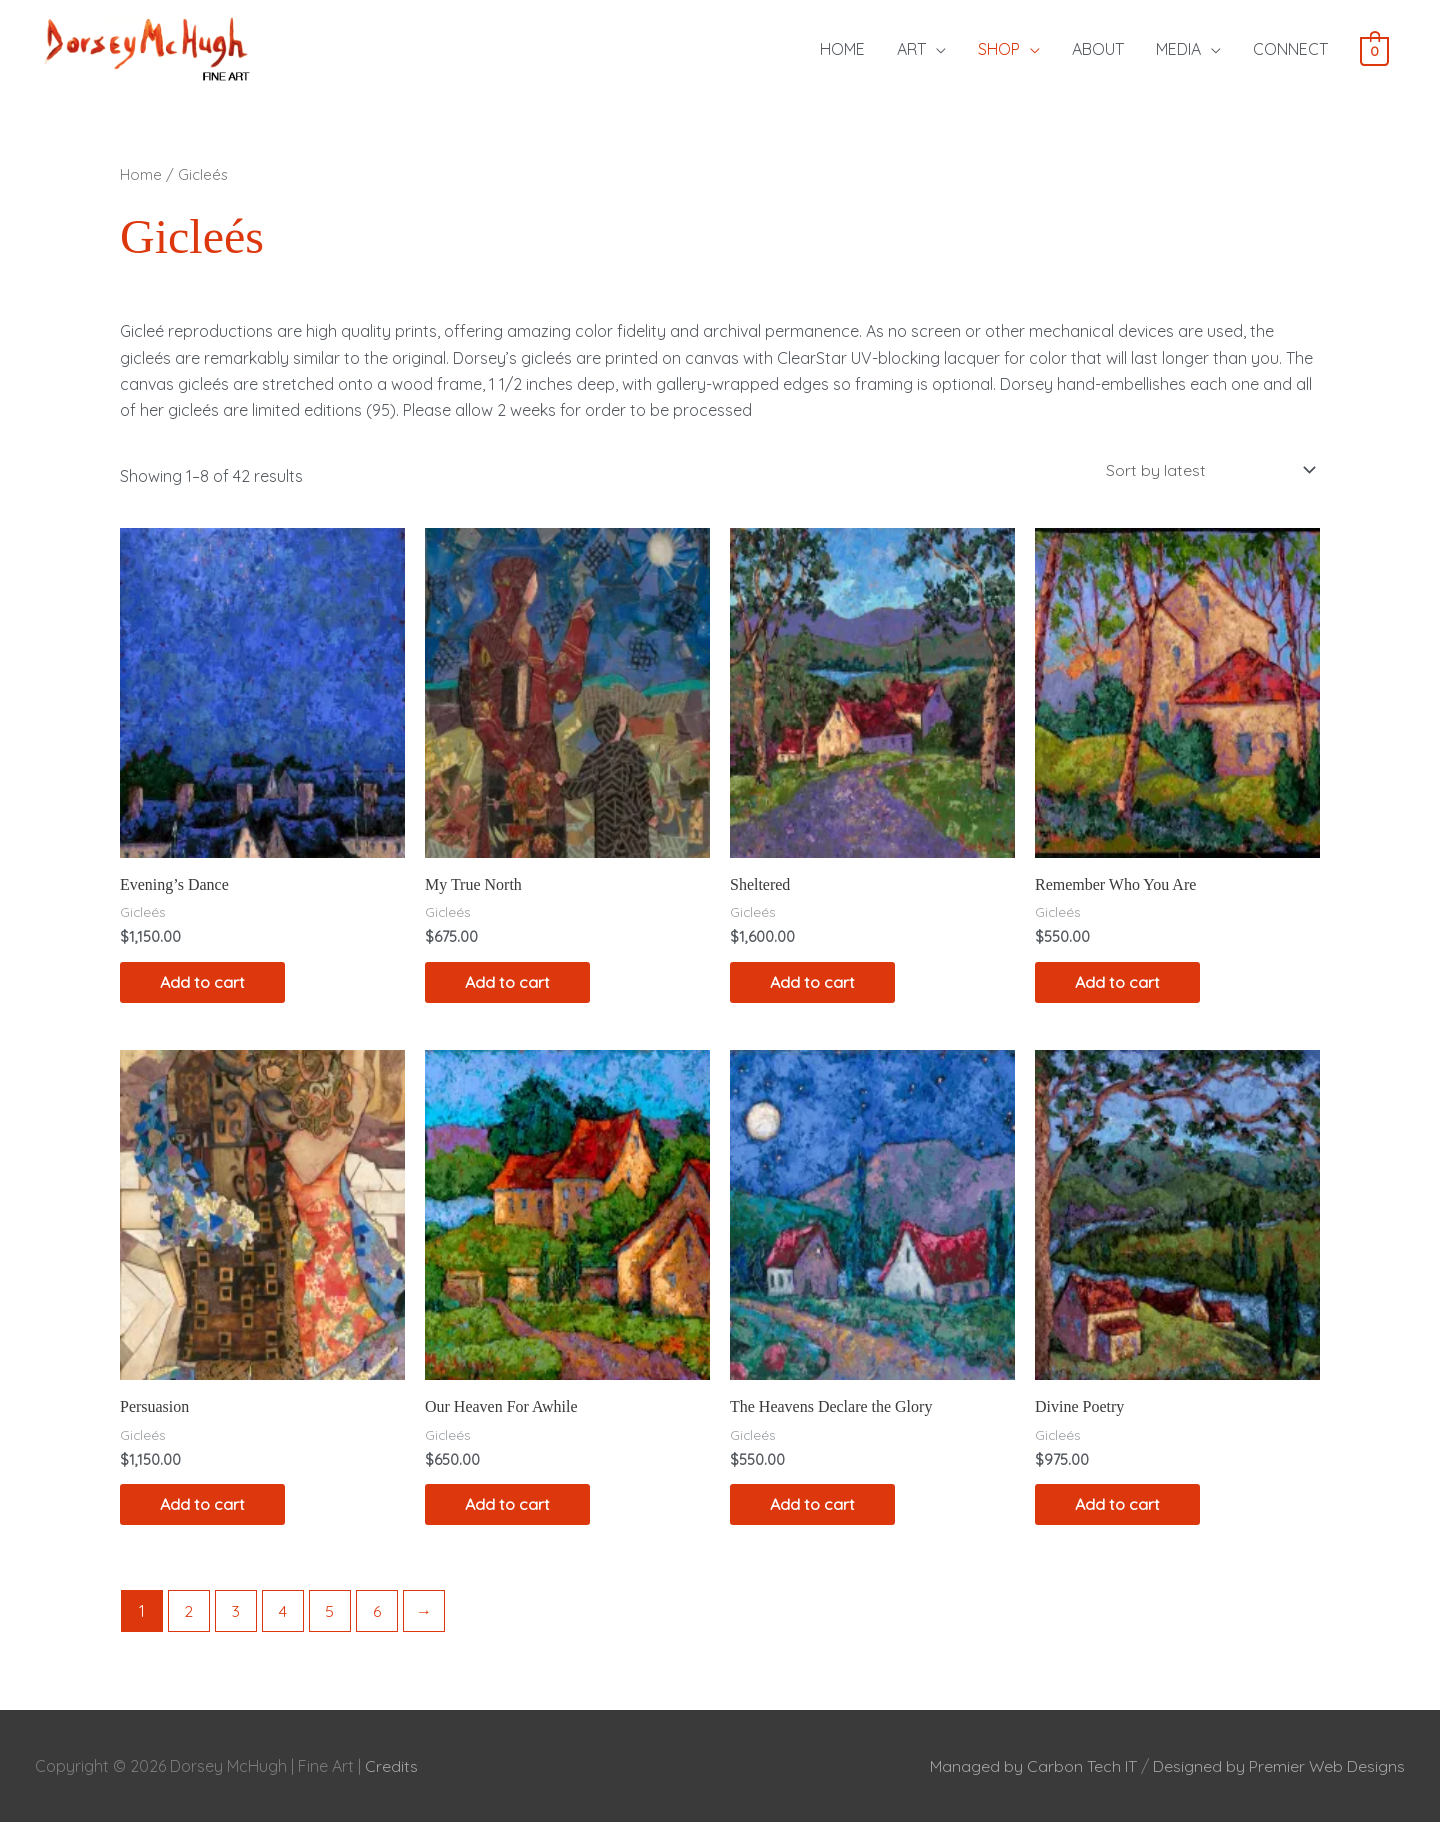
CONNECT (1290, 49)
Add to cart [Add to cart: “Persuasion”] (202, 1505)
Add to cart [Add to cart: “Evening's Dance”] (202, 982)
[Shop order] (1206, 470)
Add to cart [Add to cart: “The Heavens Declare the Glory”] (812, 1505)
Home (141, 174)
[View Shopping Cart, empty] (1374, 50)
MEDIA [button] (1178, 49)
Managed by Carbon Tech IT (1033, 1766)
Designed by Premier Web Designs (1279, 1766)
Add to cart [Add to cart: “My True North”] (507, 982)
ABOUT (1098, 49)
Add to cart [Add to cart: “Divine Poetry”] (1117, 1505)
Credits (391, 1766)
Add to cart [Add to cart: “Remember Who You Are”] (1117, 982)
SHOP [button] (999, 49)
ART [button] (911, 49)
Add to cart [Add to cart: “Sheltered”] (812, 982)
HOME (842, 49)
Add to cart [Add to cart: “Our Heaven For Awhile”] (507, 1505)
